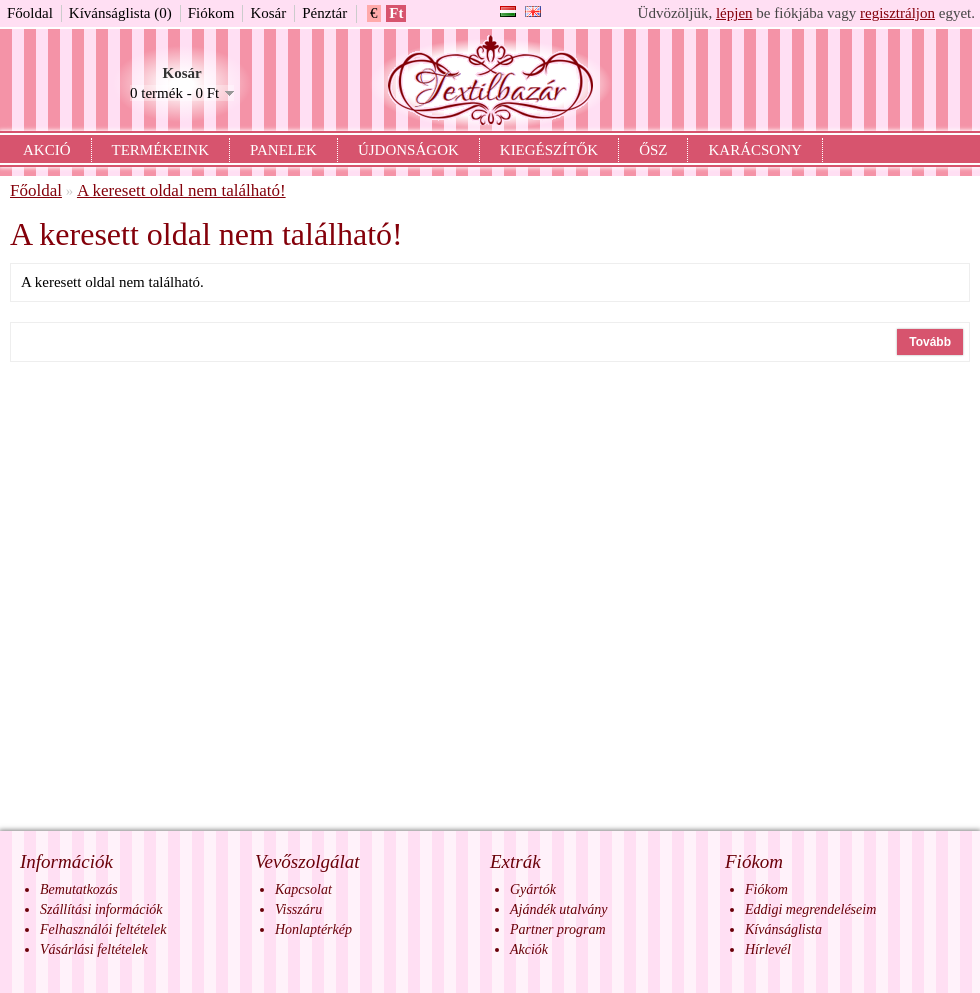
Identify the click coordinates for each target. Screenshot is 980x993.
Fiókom (211, 13)
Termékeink (161, 150)
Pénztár (324, 13)
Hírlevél (768, 949)
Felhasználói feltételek (103, 929)
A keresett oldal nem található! (181, 190)
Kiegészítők (549, 150)
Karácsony (754, 150)
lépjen (734, 13)
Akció (47, 150)
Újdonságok (408, 150)
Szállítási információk (101, 909)
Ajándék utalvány (559, 909)
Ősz (653, 150)
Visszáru (298, 909)
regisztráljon (897, 13)
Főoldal (30, 13)
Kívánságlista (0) (120, 13)
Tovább (930, 342)
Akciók (529, 949)
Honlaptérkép (313, 929)
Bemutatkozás (79, 889)
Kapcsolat (303, 889)
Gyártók (533, 889)
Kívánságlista (783, 929)
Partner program (558, 929)
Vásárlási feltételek (94, 949)
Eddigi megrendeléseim (810, 909)
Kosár (268, 13)
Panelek (283, 150)
